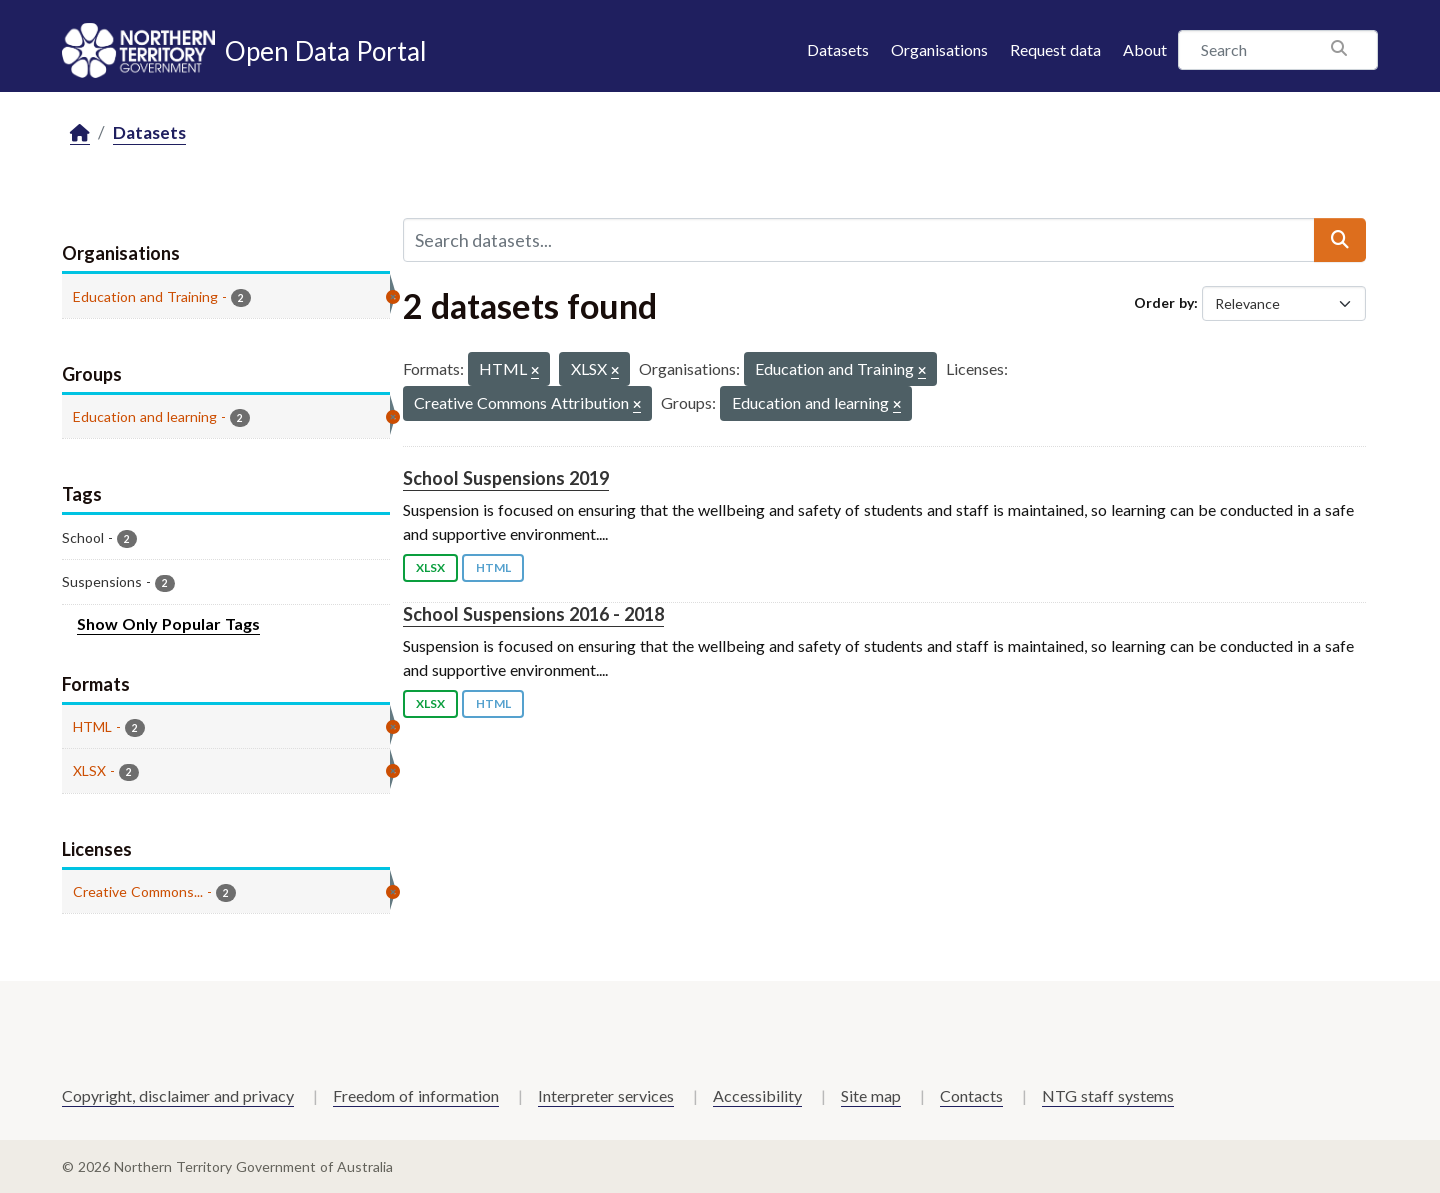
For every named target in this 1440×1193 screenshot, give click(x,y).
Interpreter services (606, 1095)
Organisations (939, 49)
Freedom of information (416, 1095)
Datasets (838, 49)
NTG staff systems (1108, 1095)
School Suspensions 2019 (506, 478)
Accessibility (757, 1095)
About (1145, 49)
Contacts (971, 1095)
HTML (493, 567)
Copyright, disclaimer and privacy (178, 1095)
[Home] (80, 133)
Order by (1164, 302)
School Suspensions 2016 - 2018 (533, 614)
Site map (871, 1095)
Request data (1055, 49)
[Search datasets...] (859, 240)
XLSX (430, 567)
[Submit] (1340, 240)
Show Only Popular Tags (168, 623)
